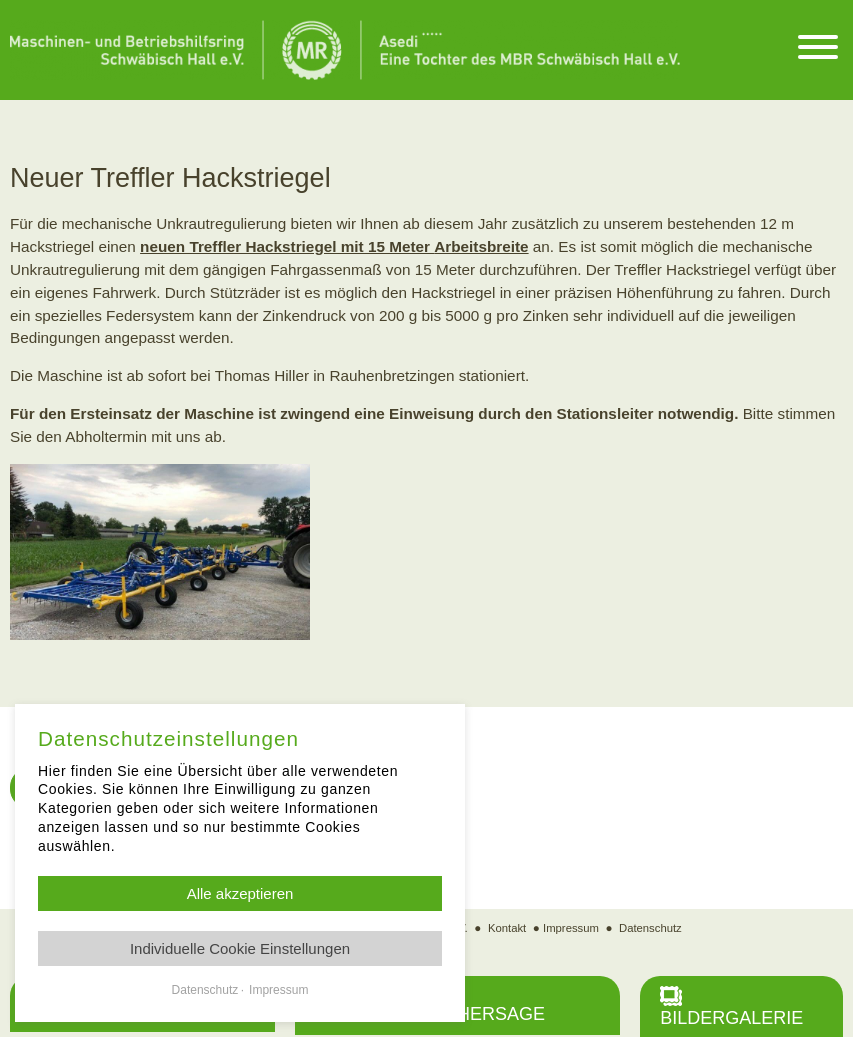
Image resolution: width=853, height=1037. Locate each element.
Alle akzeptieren (240, 893)
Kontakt (505, 927)
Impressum (571, 927)
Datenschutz (652, 927)
